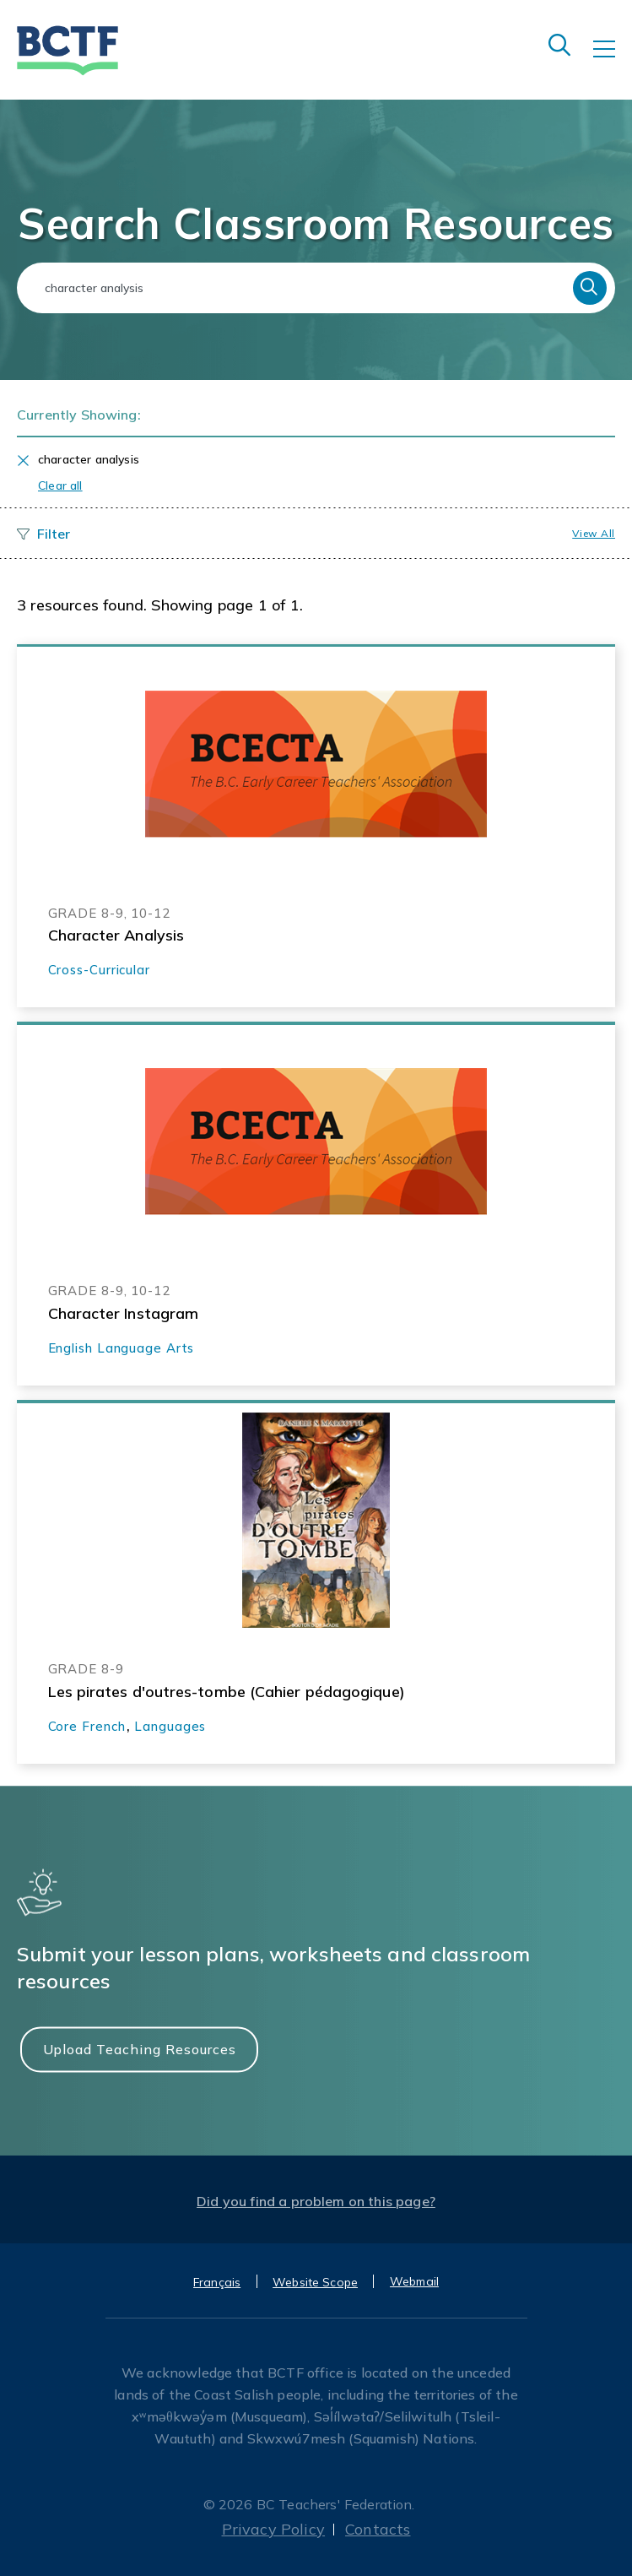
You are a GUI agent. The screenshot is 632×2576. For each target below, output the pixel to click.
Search (590, 288)
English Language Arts (121, 1348)
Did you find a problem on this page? (316, 2201)
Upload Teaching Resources (139, 2048)
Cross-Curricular (99, 970)
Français (216, 2282)
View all (593, 533)
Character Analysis (116, 935)
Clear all (60, 485)
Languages (170, 1726)
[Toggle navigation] (612, 61)
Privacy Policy (274, 2529)
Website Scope (315, 2282)
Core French (87, 1726)
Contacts (377, 2529)
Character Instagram (123, 1313)
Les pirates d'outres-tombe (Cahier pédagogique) (226, 1691)
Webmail (414, 2281)
